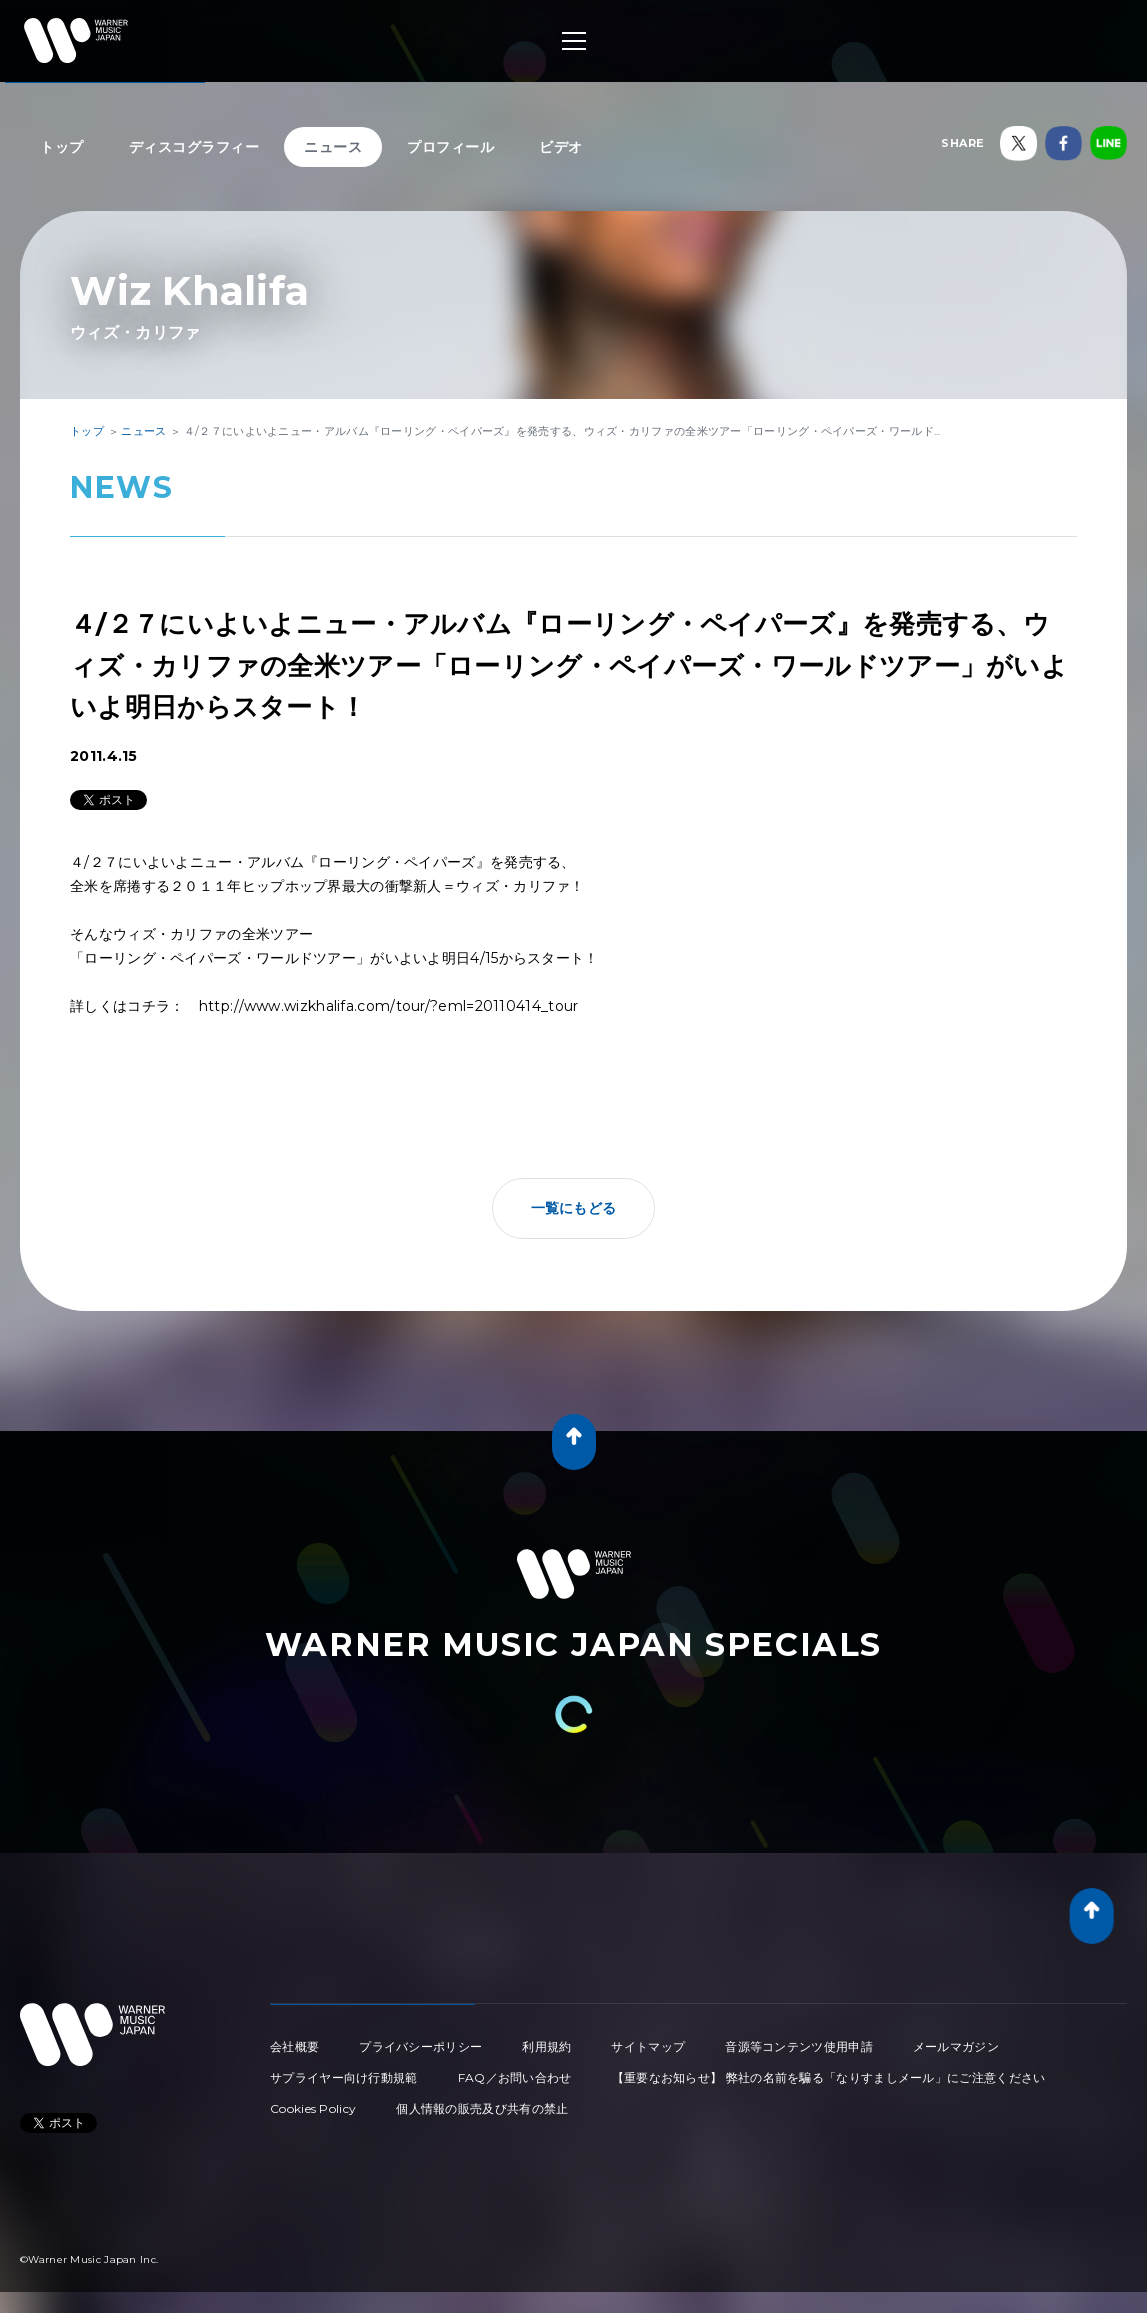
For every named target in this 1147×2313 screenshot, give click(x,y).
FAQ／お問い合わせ (515, 2077)
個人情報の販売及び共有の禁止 (482, 2108)
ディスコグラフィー (194, 147)
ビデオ (561, 147)
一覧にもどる (574, 1208)
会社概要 (294, 2046)
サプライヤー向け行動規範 (344, 2077)
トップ (62, 147)
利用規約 (546, 2046)
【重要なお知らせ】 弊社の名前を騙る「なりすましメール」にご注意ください (829, 2077)
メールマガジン (956, 2046)
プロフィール (450, 147)
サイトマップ (648, 2046)
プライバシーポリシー (420, 2046)
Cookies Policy (313, 2108)
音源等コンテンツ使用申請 (799, 2046)
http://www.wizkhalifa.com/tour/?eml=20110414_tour (389, 1006)
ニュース (333, 147)
